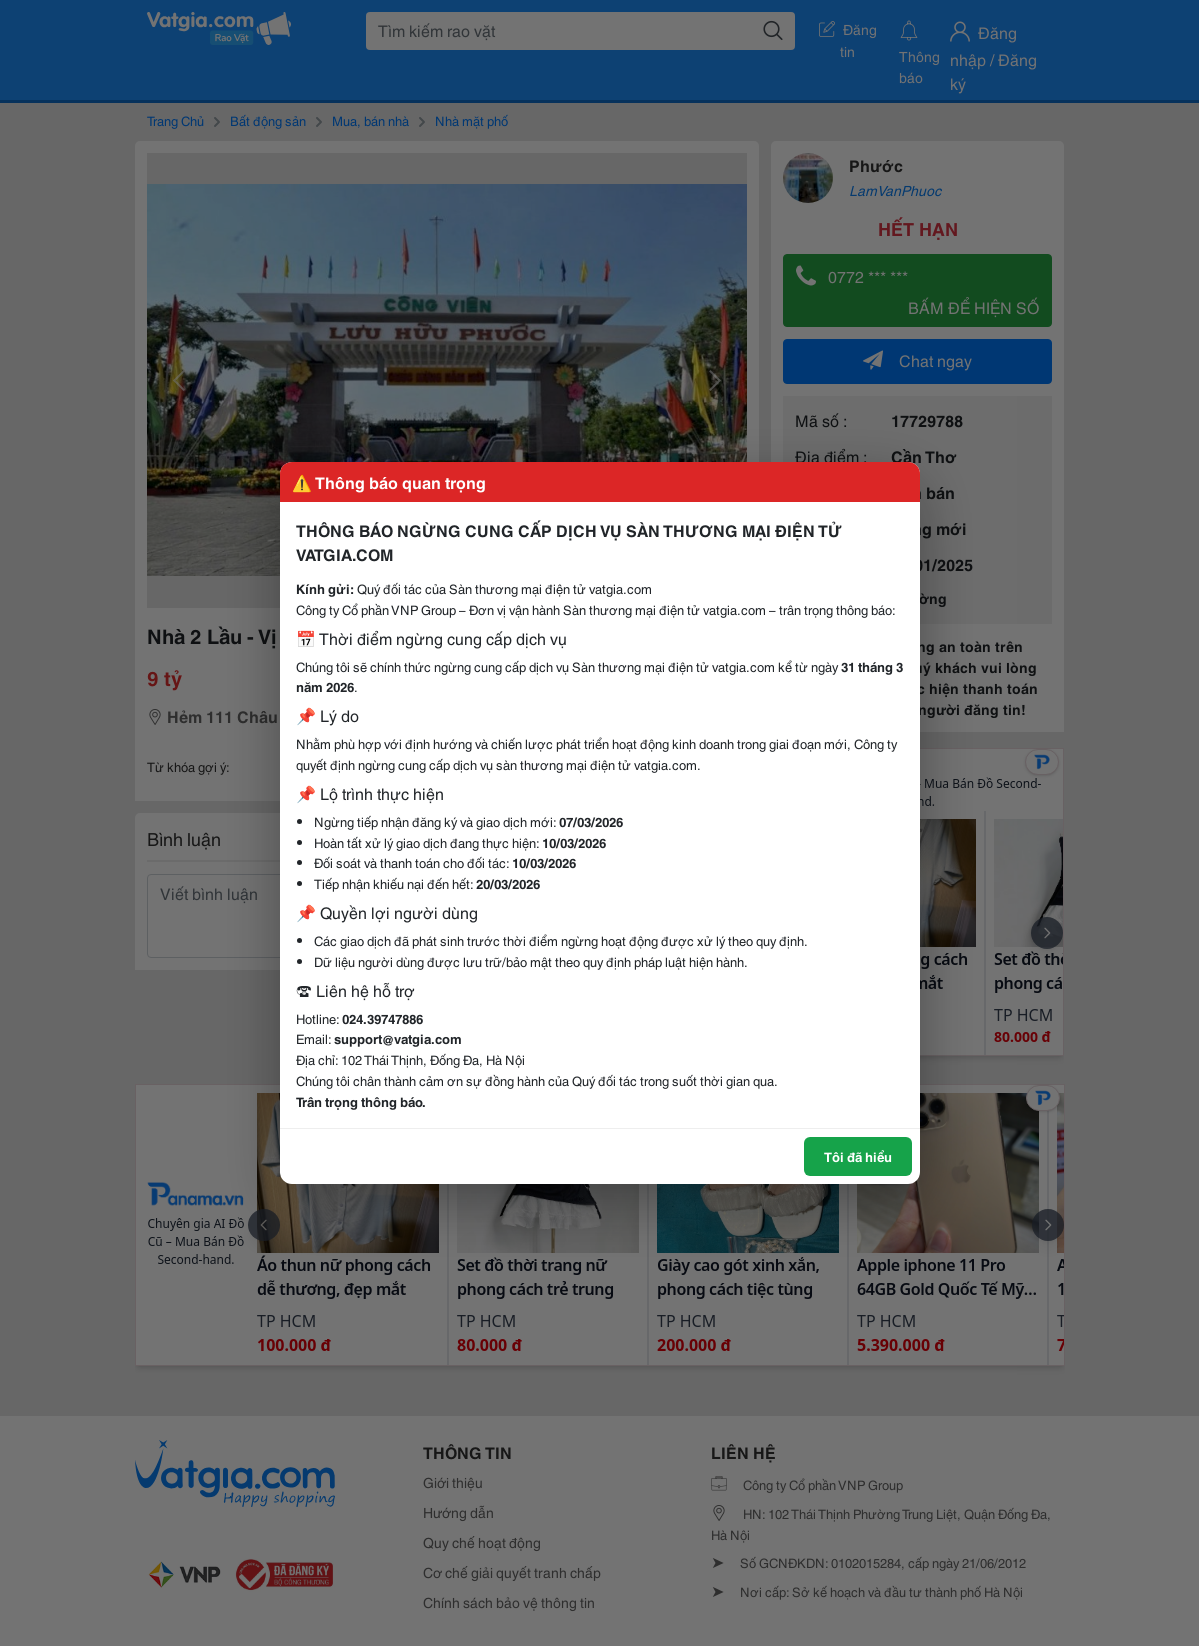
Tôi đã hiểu (858, 1156)
